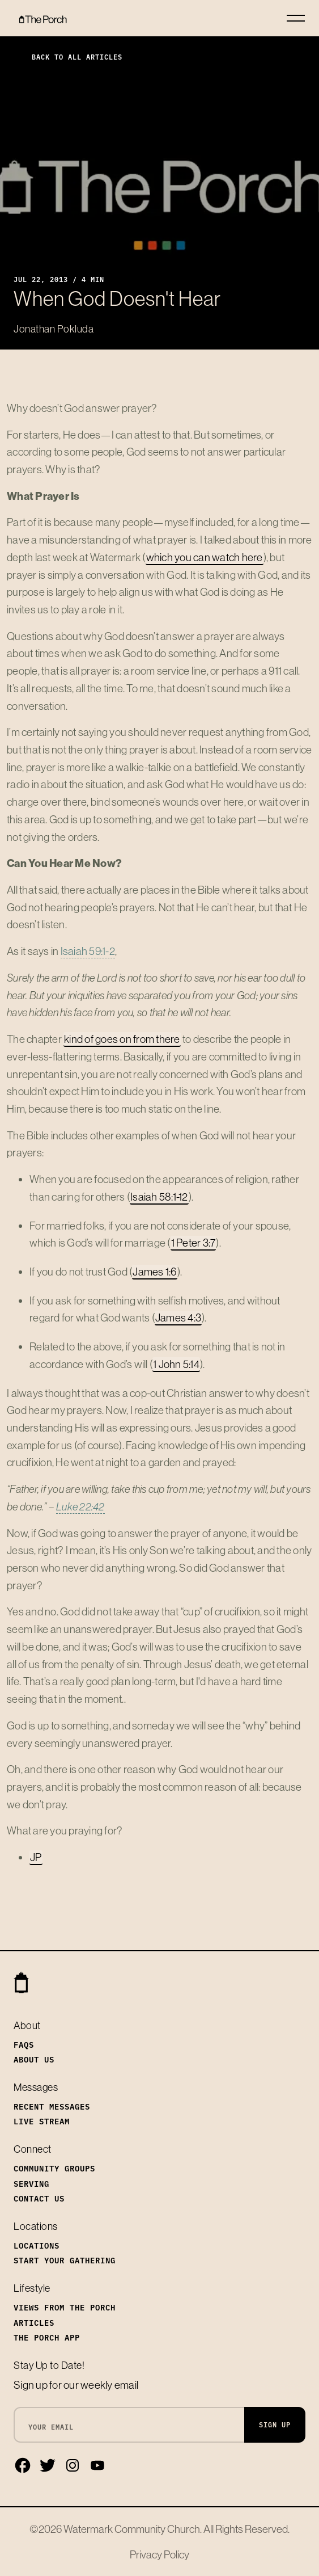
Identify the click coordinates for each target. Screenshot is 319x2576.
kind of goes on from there (122, 1039)
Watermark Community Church (131, 2529)
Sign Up (275, 2424)
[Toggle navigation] (295, 18)
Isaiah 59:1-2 (88, 951)
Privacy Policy (159, 2554)
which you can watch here (204, 557)
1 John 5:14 (176, 1364)
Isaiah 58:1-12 (159, 1196)
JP (36, 1857)
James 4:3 (178, 1317)
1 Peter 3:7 (193, 1242)
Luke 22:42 (80, 1506)
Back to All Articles (68, 56)
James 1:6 (154, 1271)
